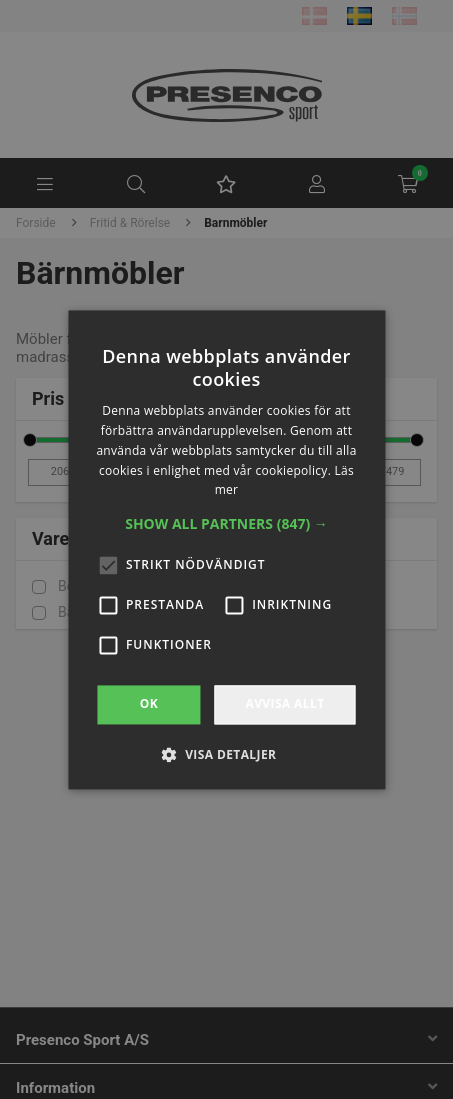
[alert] (226, 549)
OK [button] (149, 704)
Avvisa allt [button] (284, 704)
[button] (226, 525)
